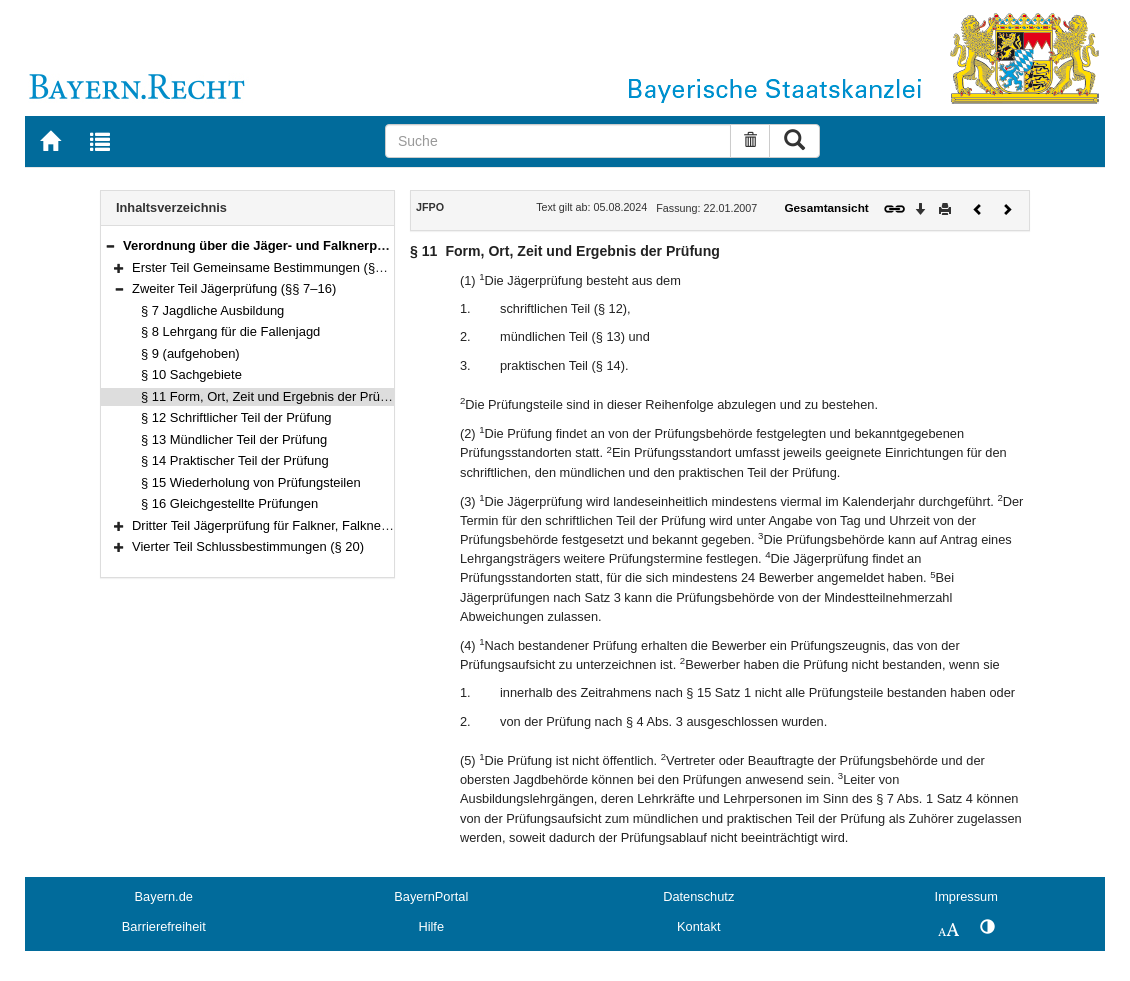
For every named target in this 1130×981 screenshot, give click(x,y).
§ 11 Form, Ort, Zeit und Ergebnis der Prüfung (273, 396)
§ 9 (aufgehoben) (190, 353)
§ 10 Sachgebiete (191, 374)
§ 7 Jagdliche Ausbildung (212, 310)
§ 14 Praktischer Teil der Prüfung (235, 460)
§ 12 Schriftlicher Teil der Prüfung (236, 417)
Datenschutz (698, 896)
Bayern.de (164, 896)
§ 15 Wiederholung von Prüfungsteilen (251, 482)
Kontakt (698, 926)
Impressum (966, 896)
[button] (110, 245)
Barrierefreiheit (164, 926)
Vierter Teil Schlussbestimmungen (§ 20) (248, 546)
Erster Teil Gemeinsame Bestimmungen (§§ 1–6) (272, 267)
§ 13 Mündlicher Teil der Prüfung (234, 439)
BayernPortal (431, 896)
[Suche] (558, 141)
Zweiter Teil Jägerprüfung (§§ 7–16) (234, 288)
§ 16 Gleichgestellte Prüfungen (229, 503)
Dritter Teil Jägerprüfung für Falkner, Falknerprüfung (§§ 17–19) (313, 525)
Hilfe (431, 926)
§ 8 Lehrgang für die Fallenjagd (230, 331)
